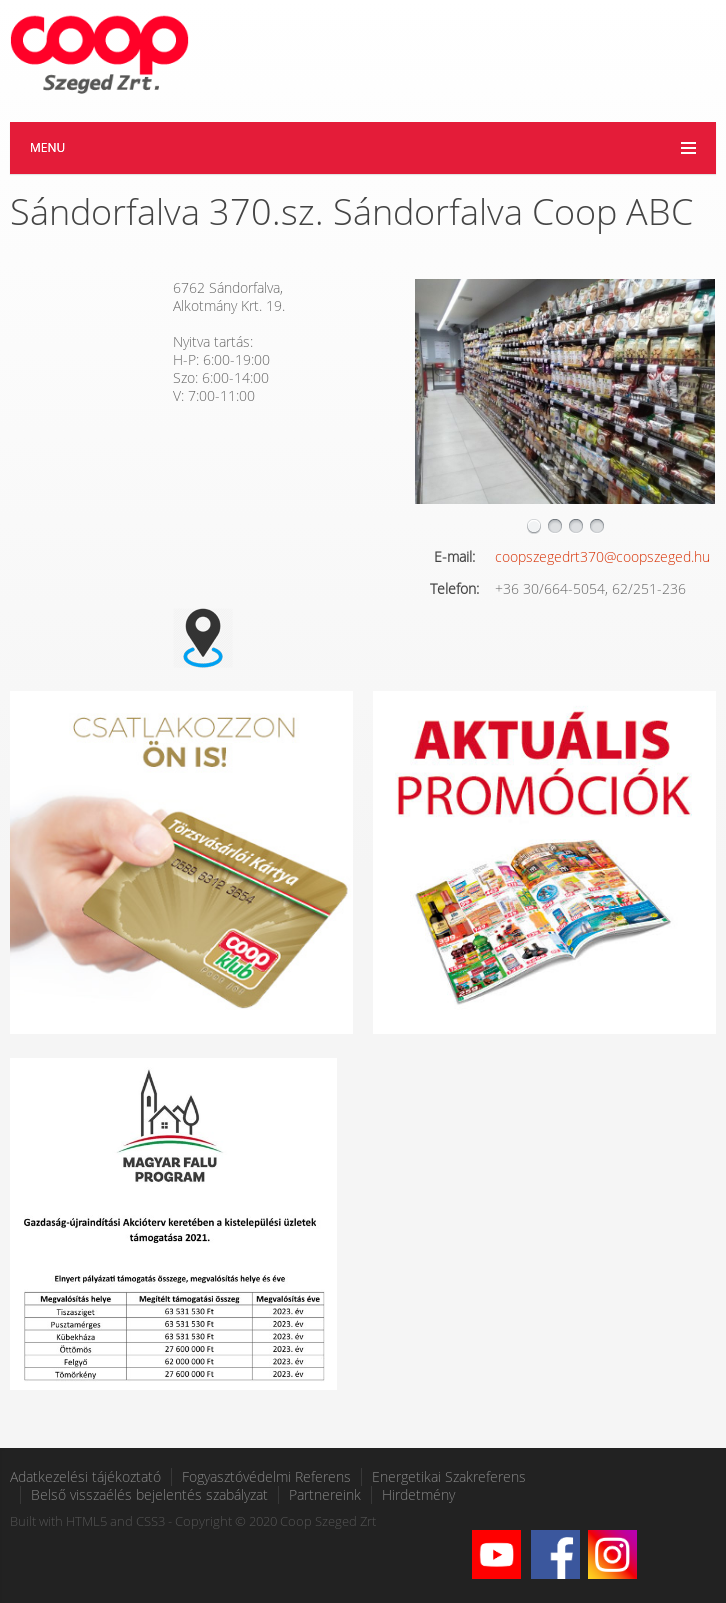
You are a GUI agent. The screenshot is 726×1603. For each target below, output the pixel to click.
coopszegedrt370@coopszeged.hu (602, 556)
